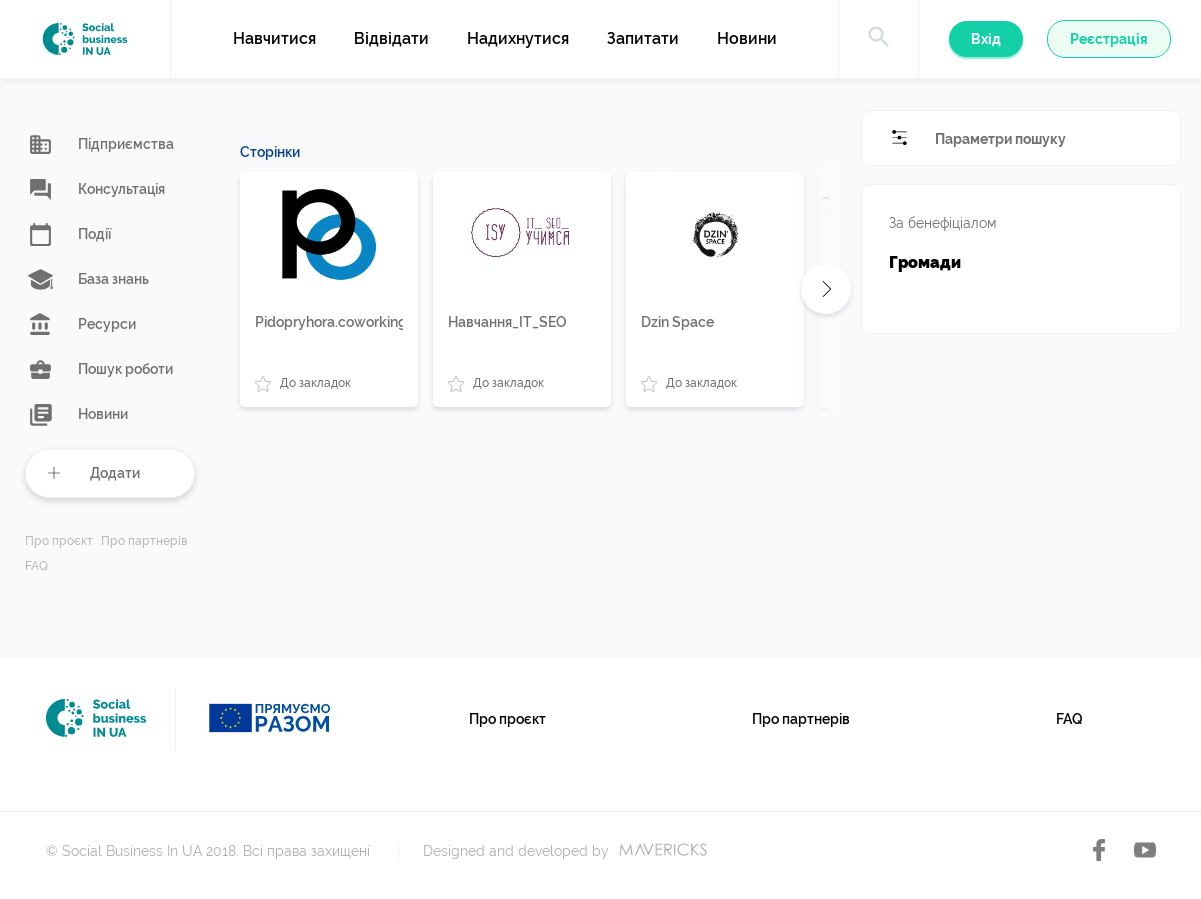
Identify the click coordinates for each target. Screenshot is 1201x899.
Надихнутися (518, 39)
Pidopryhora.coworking (329, 322)
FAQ (36, 566)
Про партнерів (144, 541)
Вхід (986, 39)
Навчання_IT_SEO (507, 322)
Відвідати (391, 39)
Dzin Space (677, 322)
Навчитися (274, 39)
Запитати (643, 39)
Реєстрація (1109, 39)
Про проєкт (59, 541)
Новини (747, 39)
